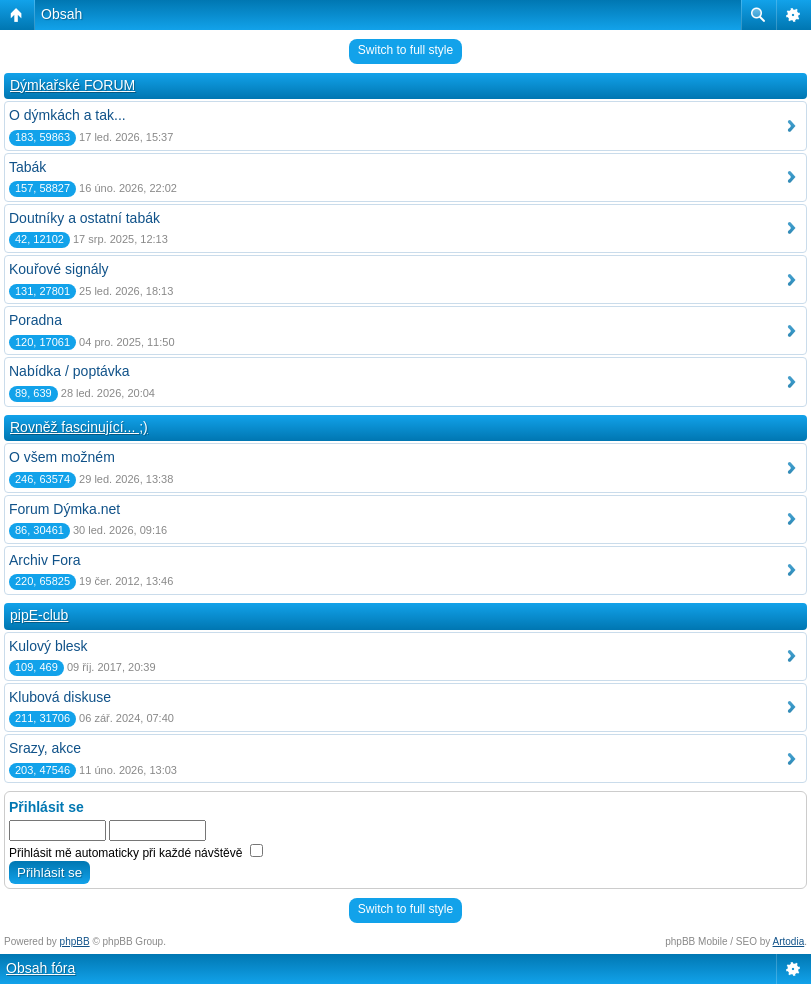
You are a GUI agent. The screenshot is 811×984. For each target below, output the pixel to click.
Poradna (35, 320)
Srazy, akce (45, 748)
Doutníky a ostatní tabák (84, 218)
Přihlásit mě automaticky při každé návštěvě (136, 853)
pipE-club (39, 615)
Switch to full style (405, 50)
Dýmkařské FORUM (72, 85)
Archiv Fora (45, 560)
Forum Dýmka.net (64, 509)
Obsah (61, 14)
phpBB (75, 941)
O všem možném (62, 457)
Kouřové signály (59, 269)
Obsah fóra (40, 968)
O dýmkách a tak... (67, 115)
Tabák (27, 167)
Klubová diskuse (60, 697)
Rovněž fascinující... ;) (79, 427)
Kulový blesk (48, 646)
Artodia (789, 941)
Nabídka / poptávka (69, 371)
